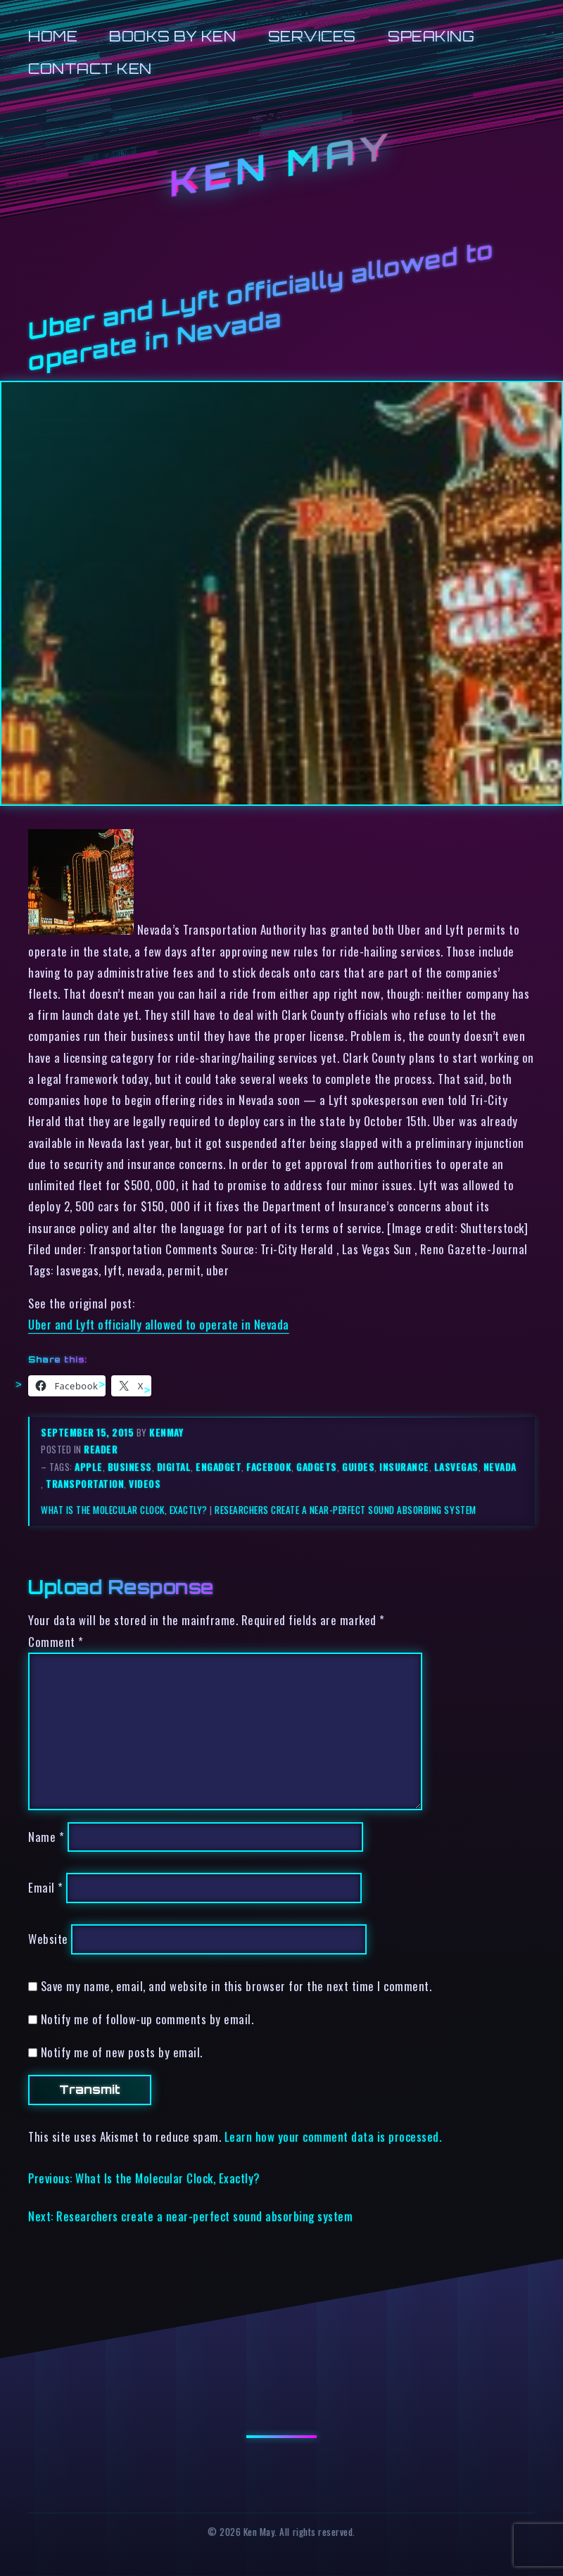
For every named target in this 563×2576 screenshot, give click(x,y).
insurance (404, 1467)
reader (101, 1449)
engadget (218, 1467)
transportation (85, 1484)
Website (48, 1939)
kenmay (166, 1432)
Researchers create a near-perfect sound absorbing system (345, 1510)
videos (144, 1484)
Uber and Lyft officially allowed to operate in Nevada (158, 1324)
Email (45, 1888)
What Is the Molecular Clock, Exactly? (124, 1510)
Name (46, 1836)
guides (358, 1467)
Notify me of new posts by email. (122, 2052)
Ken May (281, 164)
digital (174, 1467)
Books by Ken (172, 36)
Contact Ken (90, 68)
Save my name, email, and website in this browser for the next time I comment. (236, 1986)
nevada (500, 1467)
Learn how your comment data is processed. (333, 2136)
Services (312, 36)
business (130, 1467)
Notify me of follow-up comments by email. (147, 2019)
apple (89, 1467)
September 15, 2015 (89, 1432)
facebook (268, 1467)
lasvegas (456, 1467)
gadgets (316, 1467)
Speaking (431, 36)
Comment (56, 1641)
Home (52, 36)
